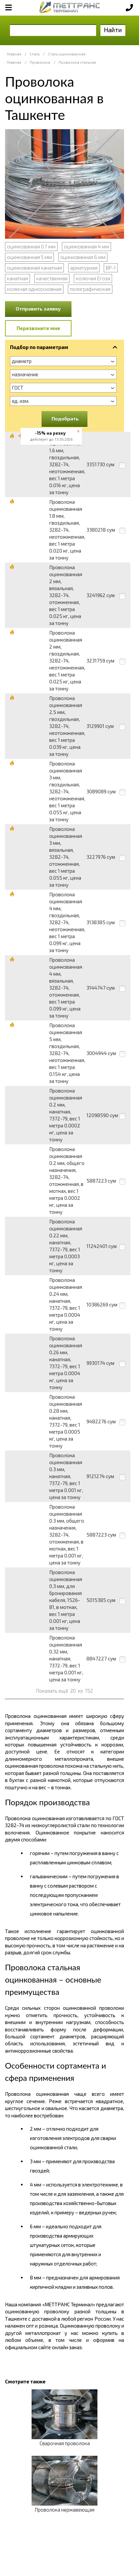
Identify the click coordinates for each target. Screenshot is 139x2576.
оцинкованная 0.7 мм (31, 246)
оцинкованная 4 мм (86, 246)
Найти (113, 30)
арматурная (83, 268)
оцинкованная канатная (34, 268)
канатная (17, 278)
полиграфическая (90, 289)
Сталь (35, 54)
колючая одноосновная (34, 289)
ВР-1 (111, 268)
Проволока (40, 62)
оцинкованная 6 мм (82, 257)
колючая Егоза (93, 278)
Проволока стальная (77, 62)
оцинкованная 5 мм (29, 257)
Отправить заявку (38, 308)
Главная (14, 54)
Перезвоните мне (38, 328)
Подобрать (65, 418)
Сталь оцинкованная (66, 54)
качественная (52, 278)
